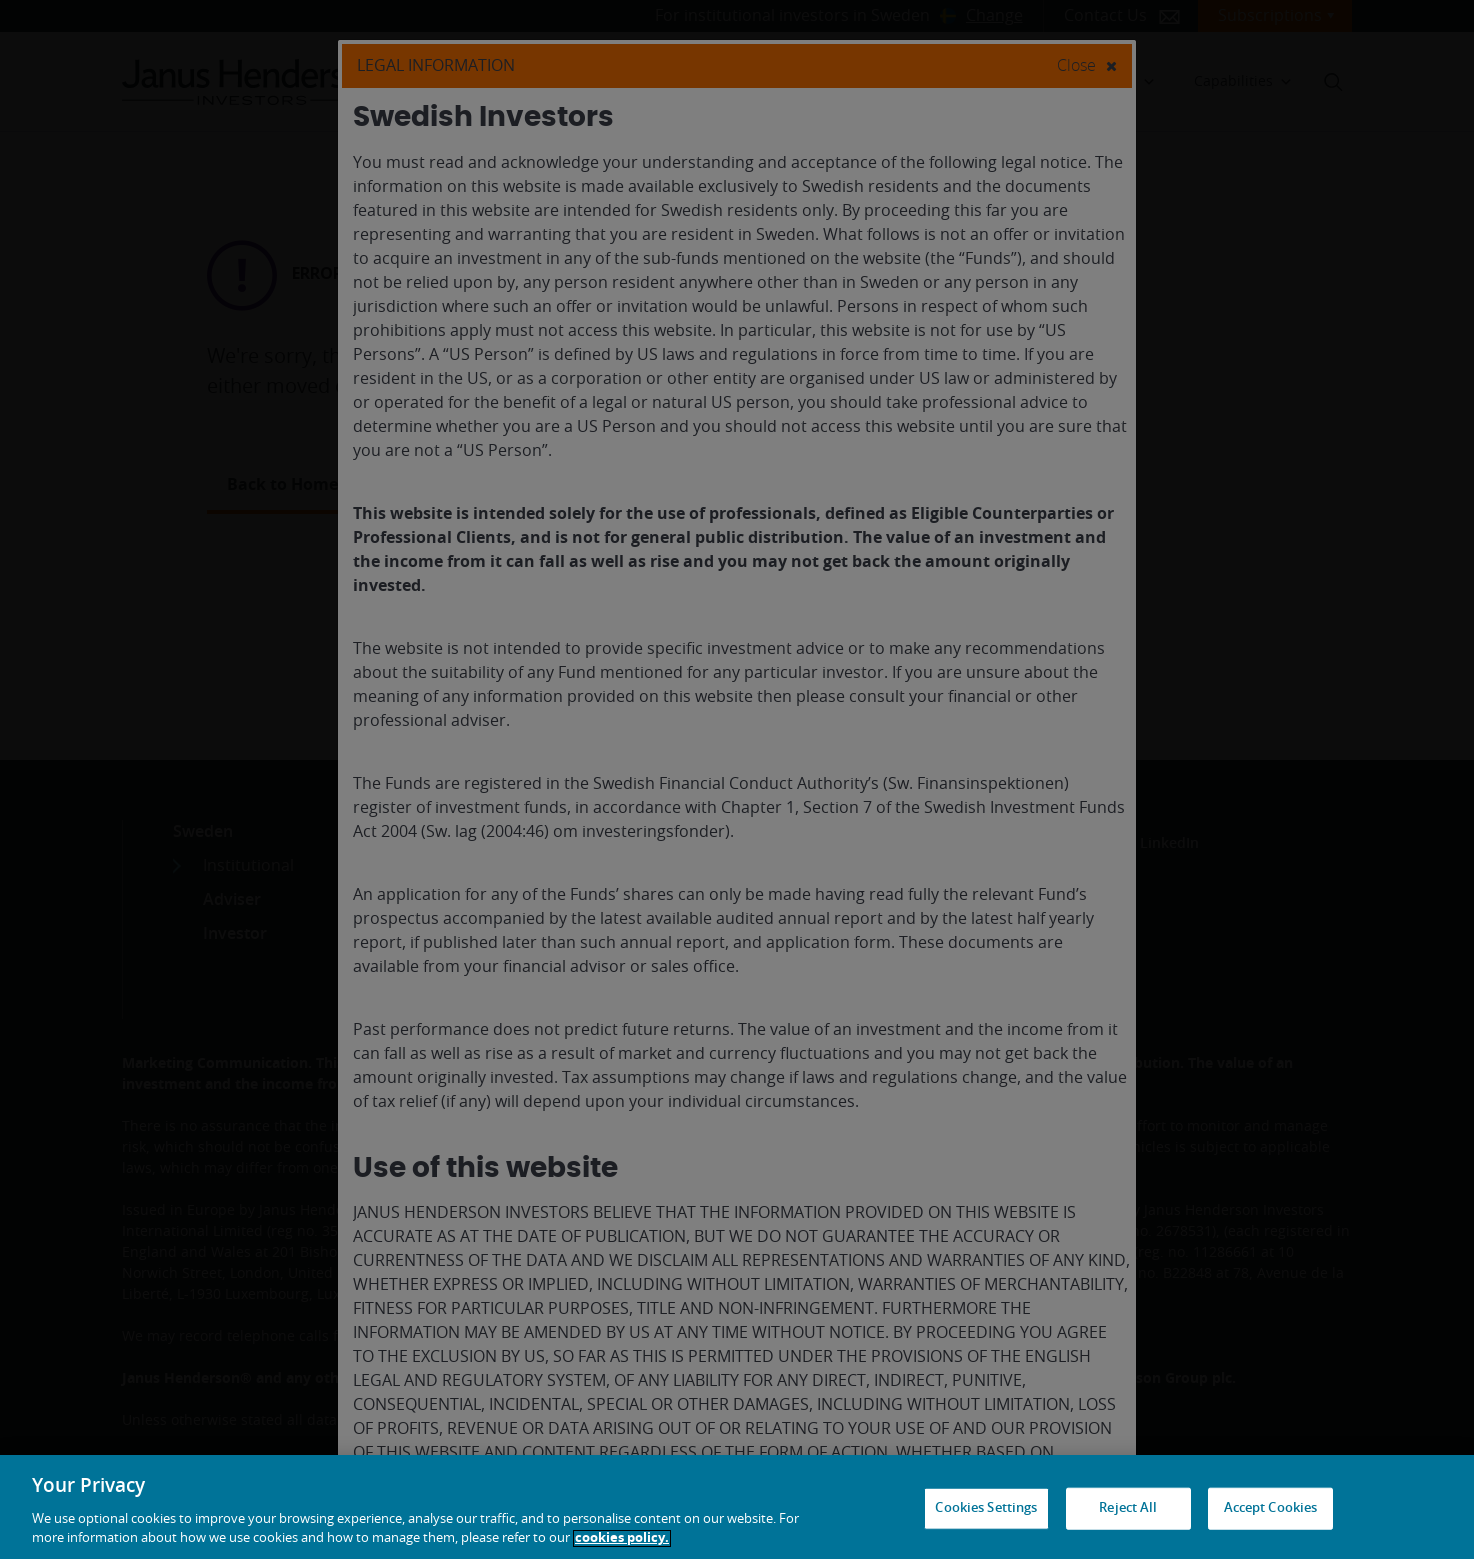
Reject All (1128, 1508)
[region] (737, 1507)
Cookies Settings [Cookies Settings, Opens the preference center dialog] (986, 1508)
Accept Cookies (1271, 1508)
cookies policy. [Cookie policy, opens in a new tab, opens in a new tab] (622, 1538)
